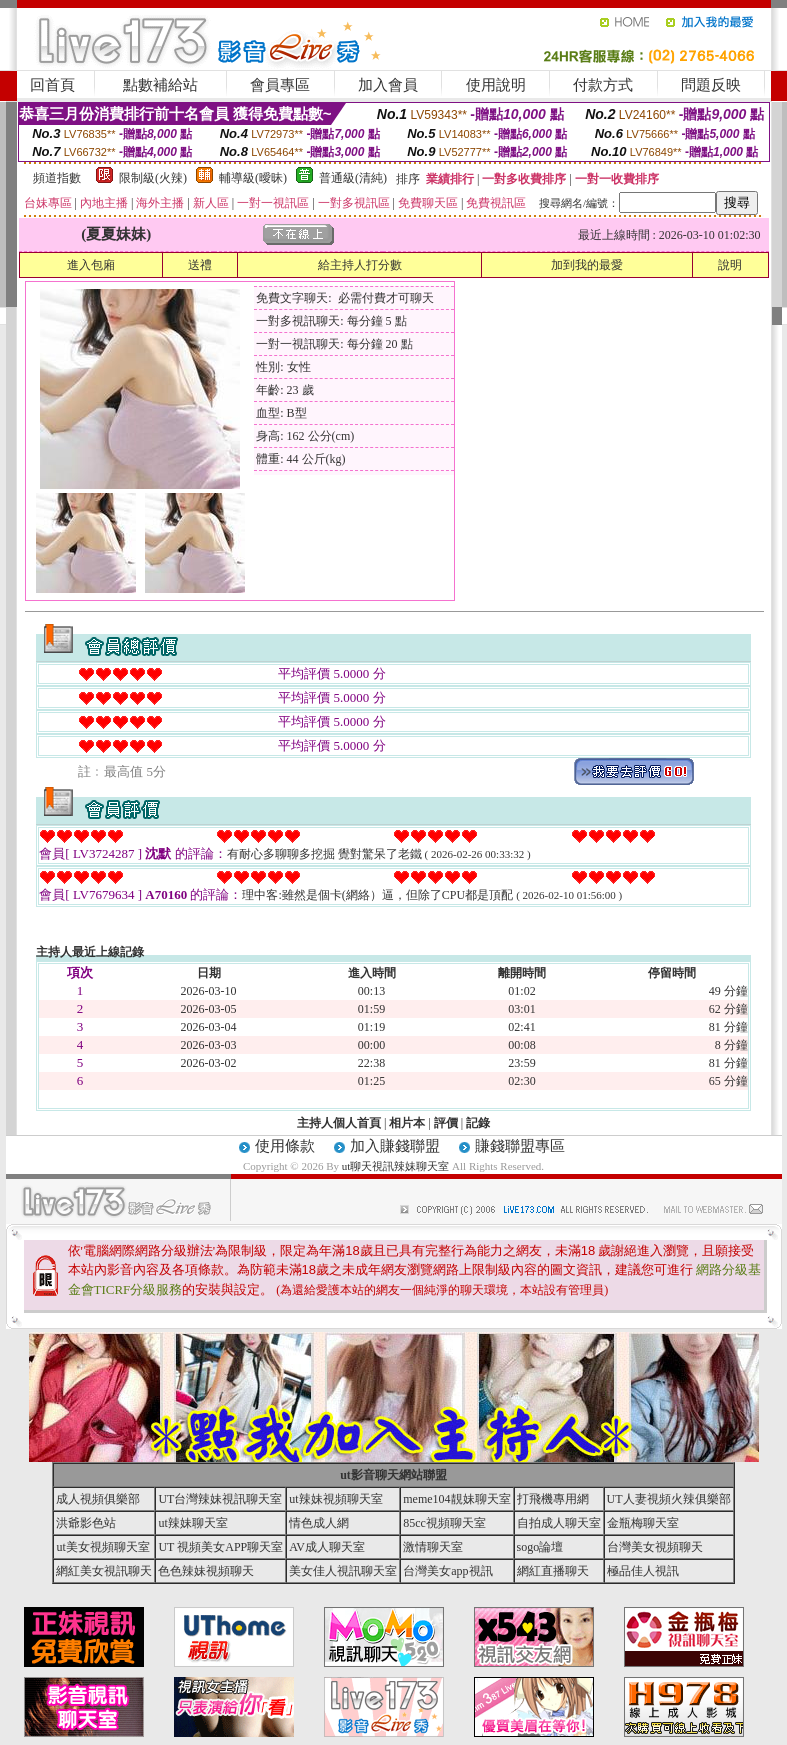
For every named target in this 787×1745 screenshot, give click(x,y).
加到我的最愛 (587, 265)
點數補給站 (160, 85)
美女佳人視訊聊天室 (343, 1571)
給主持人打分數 (360, 265)
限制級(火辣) (153, 178)
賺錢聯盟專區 (520, 1146)
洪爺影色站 (86, 1523)
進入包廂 (91, 265)
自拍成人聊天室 (559, 1523)
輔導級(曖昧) (253, 178)
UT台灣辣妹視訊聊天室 (220, 1499)
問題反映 (711, 85)
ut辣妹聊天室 (192, 1523)
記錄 (478, 1123)
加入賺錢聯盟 (395, 1146)
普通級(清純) (353, 178)
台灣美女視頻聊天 (655, 1547)
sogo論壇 (540, 1547)
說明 (730, 265)
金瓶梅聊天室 (643, 1523)
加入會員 (388, 85)
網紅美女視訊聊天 (104, 1571)
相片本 (407, 1123)
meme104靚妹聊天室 (456, 1499)
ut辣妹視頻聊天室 (335, 1499)
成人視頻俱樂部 (98, 1499)
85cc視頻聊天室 (444, 1523)
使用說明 (496, 85)
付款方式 (603, 85)
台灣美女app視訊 (447, 1571)
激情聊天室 (433, 1547)
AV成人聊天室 (327, 1547)
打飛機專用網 (553, 1499)
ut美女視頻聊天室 (102, 1547)
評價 (446, 1123)
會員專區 (280, 85)
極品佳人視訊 (643, 1571)
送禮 (200, 265)
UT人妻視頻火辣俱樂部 (669, 1499)
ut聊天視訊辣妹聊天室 (396, 1166)
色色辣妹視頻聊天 (206, 1571)
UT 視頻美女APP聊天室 (220, 1547)
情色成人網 (319, 1523)
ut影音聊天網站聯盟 (393, 1475)
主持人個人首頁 (339, 1123)
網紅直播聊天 (553, 1571)
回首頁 (52, 85)
